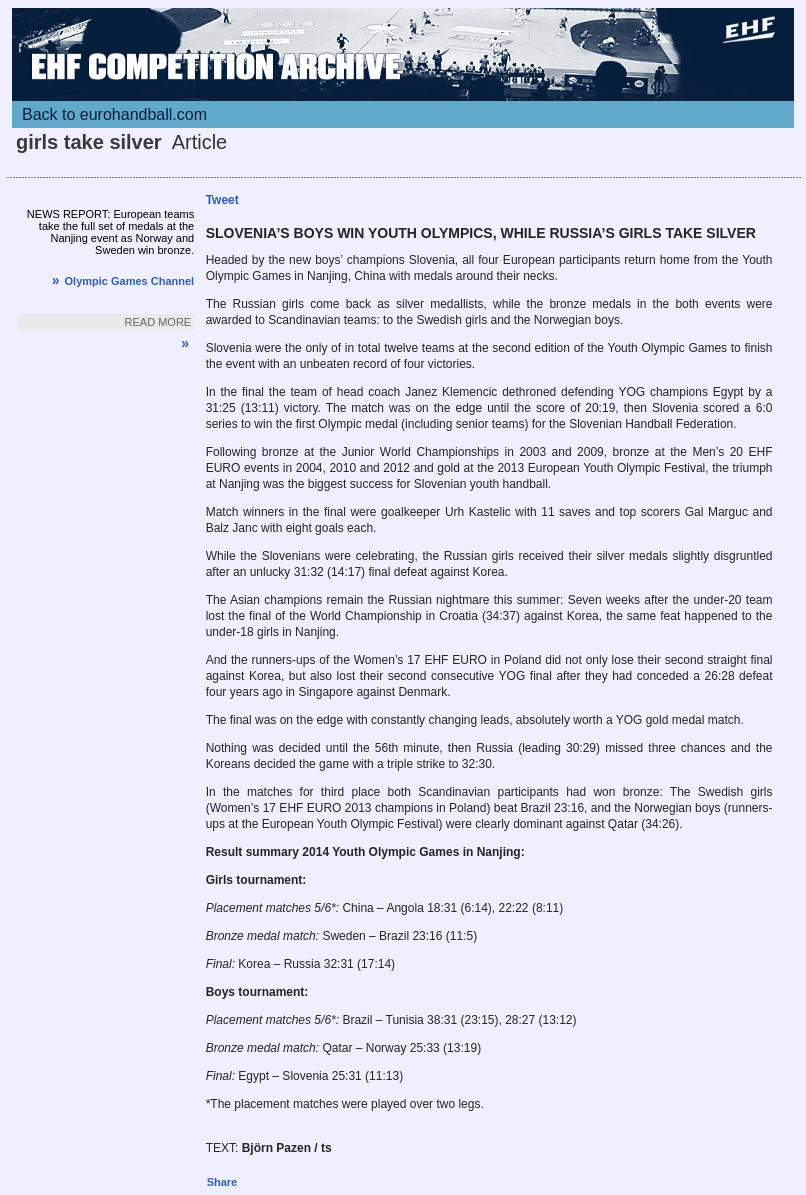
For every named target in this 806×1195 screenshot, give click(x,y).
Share (222, 1182)
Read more (158, 322)
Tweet (222, 200)
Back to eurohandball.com (114, 114)
